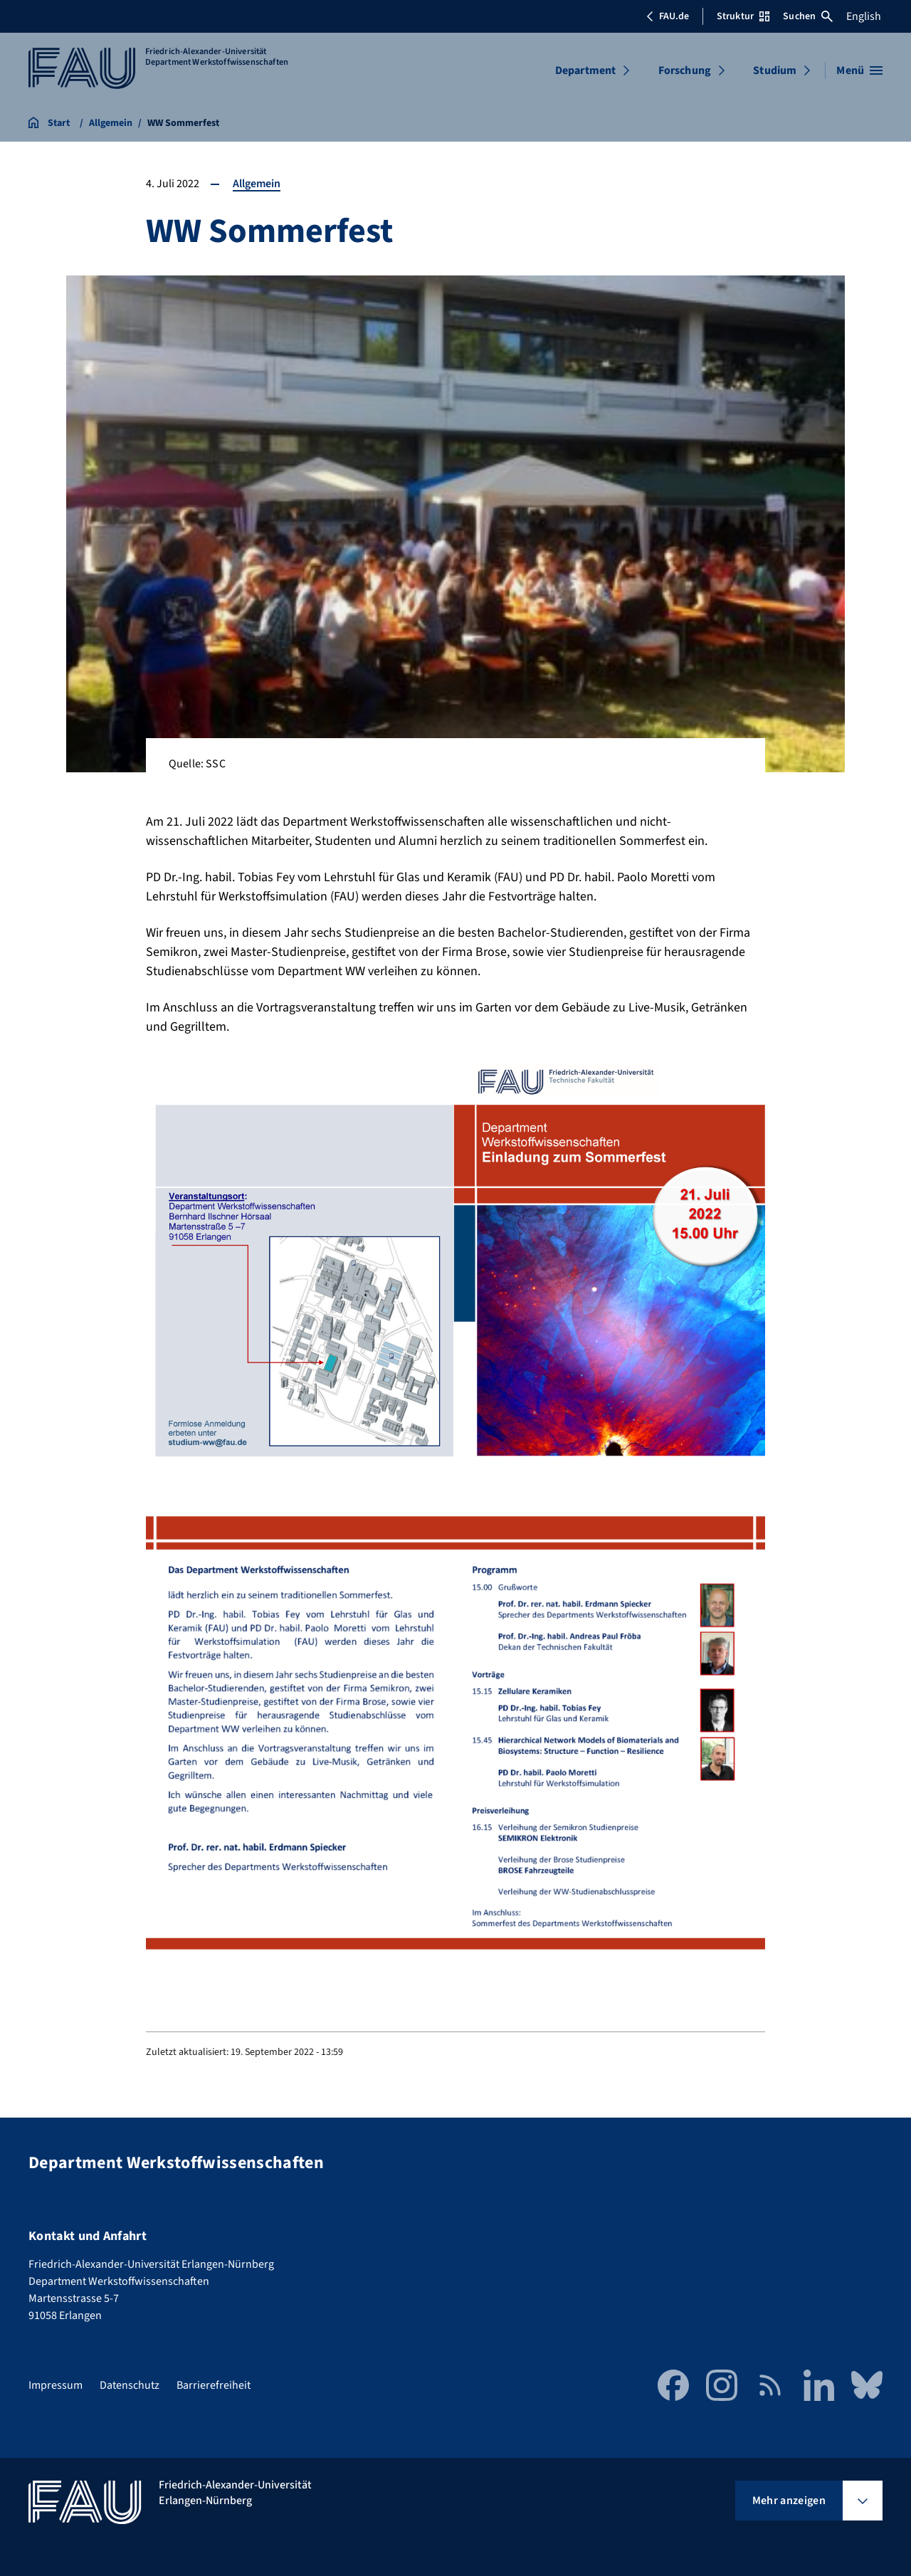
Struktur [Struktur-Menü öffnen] (743, 16)
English (863, 16)
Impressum (55, 2385)
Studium (774, 70)
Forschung (684, 70)
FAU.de (668, 16)
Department (585, 70)
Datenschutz (129, 2385)
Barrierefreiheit (214, 2385)
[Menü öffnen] (859, 70)
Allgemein (256, 183)
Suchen (808, 16)
